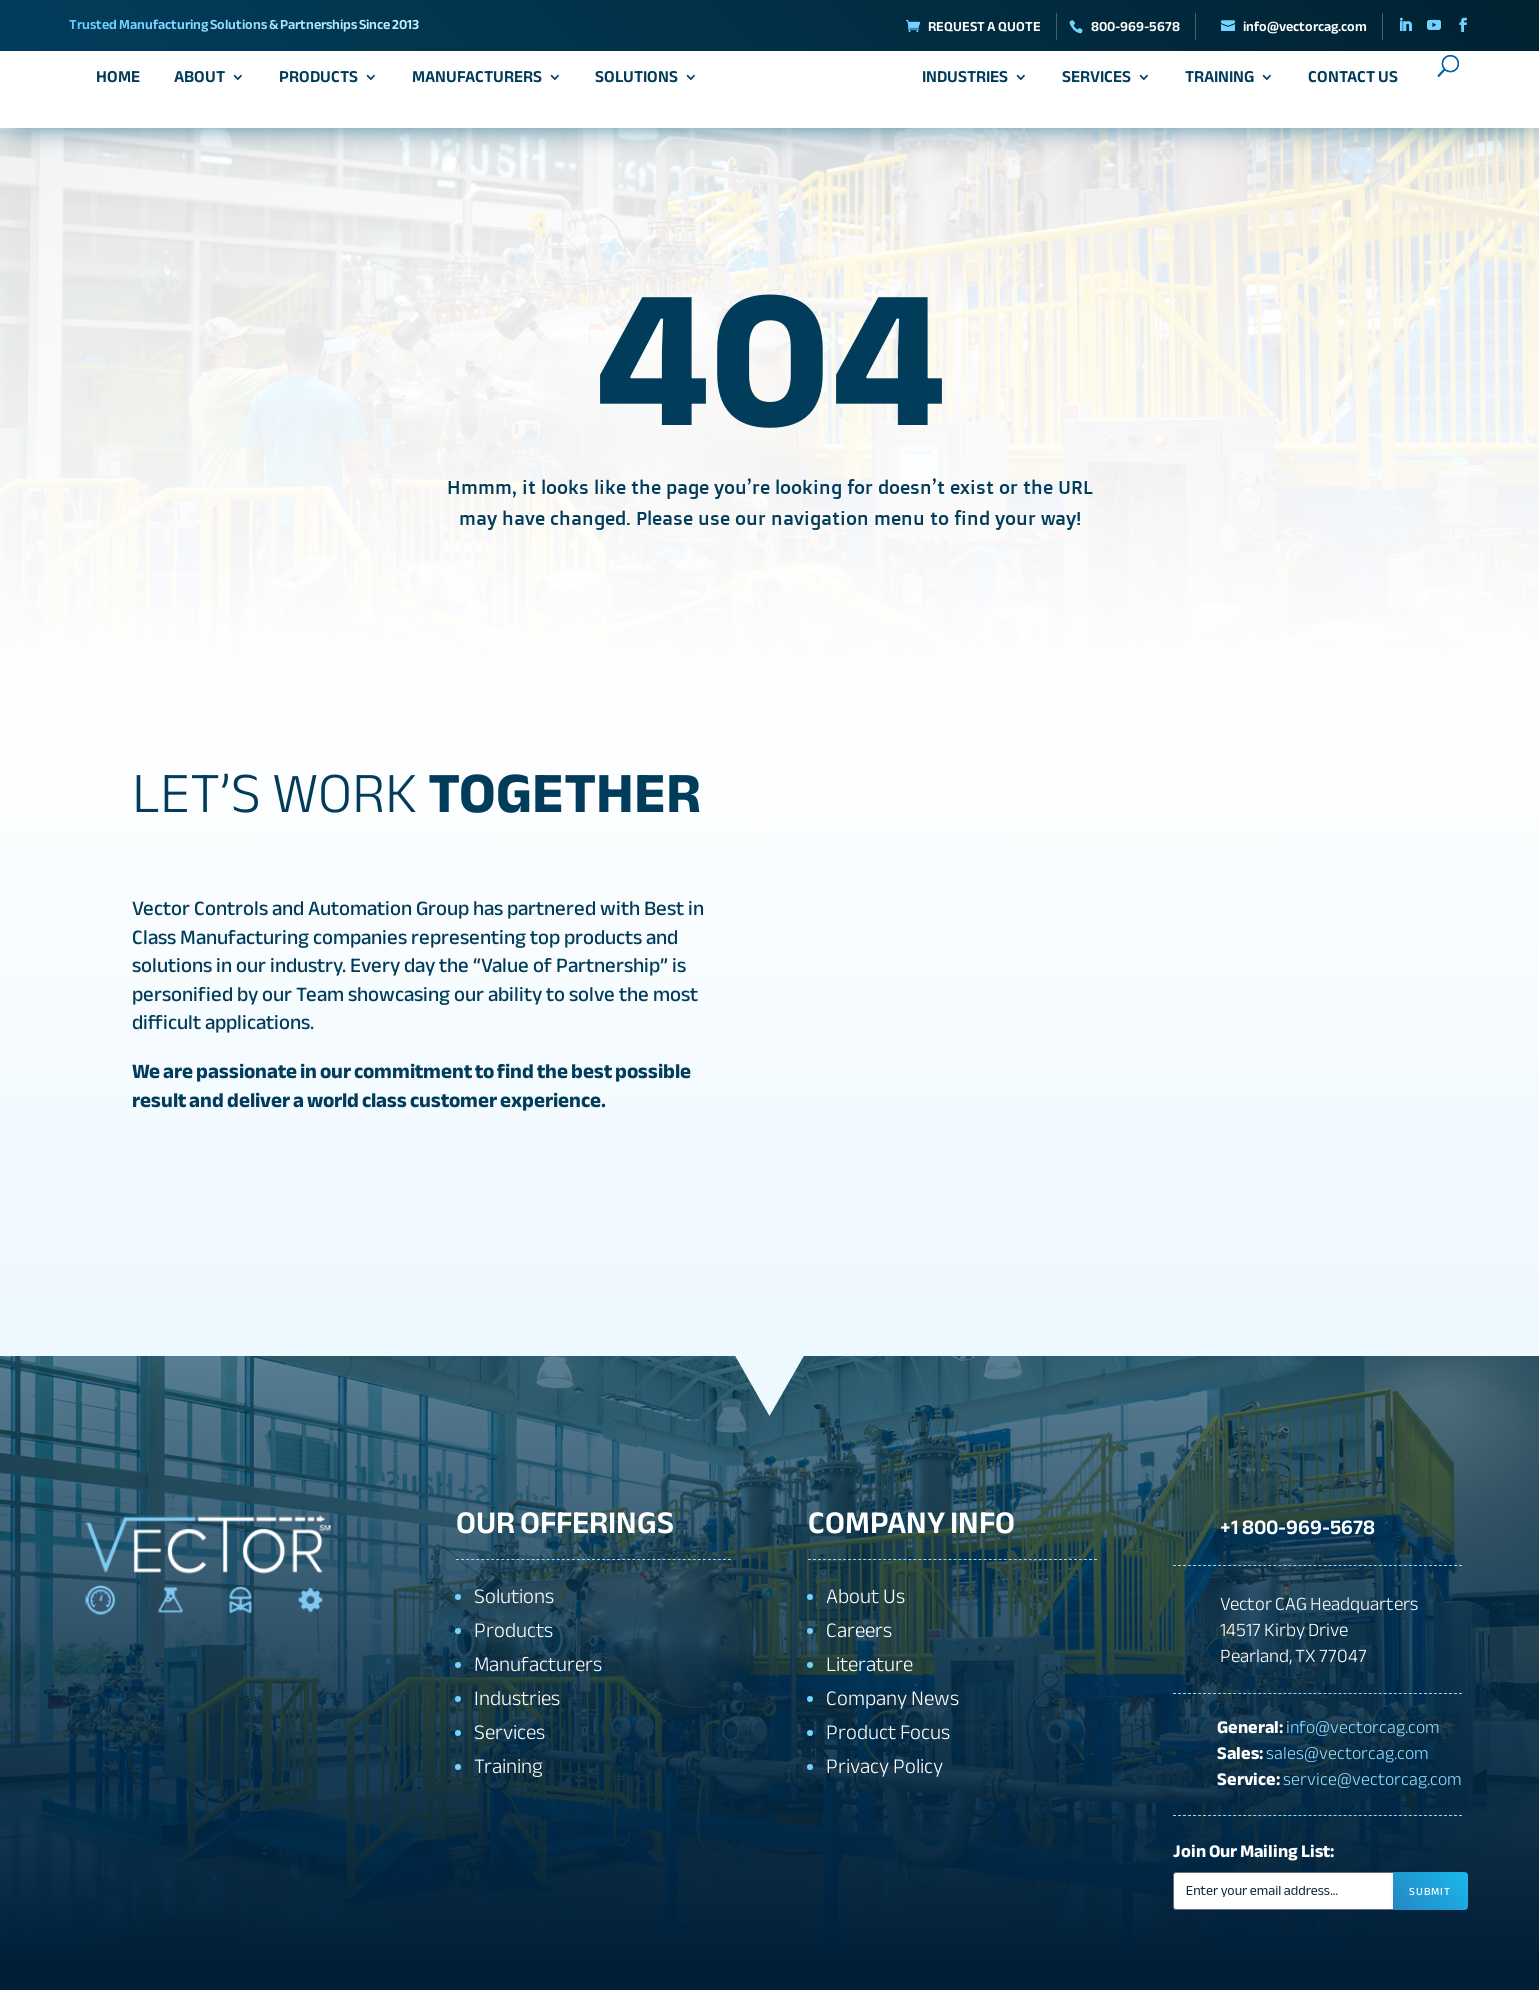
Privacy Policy (884, 1766)
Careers (859, 1630)
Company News (892, 1698)
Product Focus (888, 1732)
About (206, 85)
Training (1212, 85)
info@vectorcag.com (1363, 1726)
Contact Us (1346, 85)
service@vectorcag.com (1372, 1778)
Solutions (643, 85)
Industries (959, 85)
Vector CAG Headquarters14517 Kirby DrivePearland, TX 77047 (1319, 1630)
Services (1089, 85)
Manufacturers (483, 85)
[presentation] (1370, 1949)
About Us (865, 1596)
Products (325, 85)
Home (125, 85)
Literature (869, 1664)
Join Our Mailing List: (1253, 1851)
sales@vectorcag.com (1347, 1752)
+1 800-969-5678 (1290, 1522)
